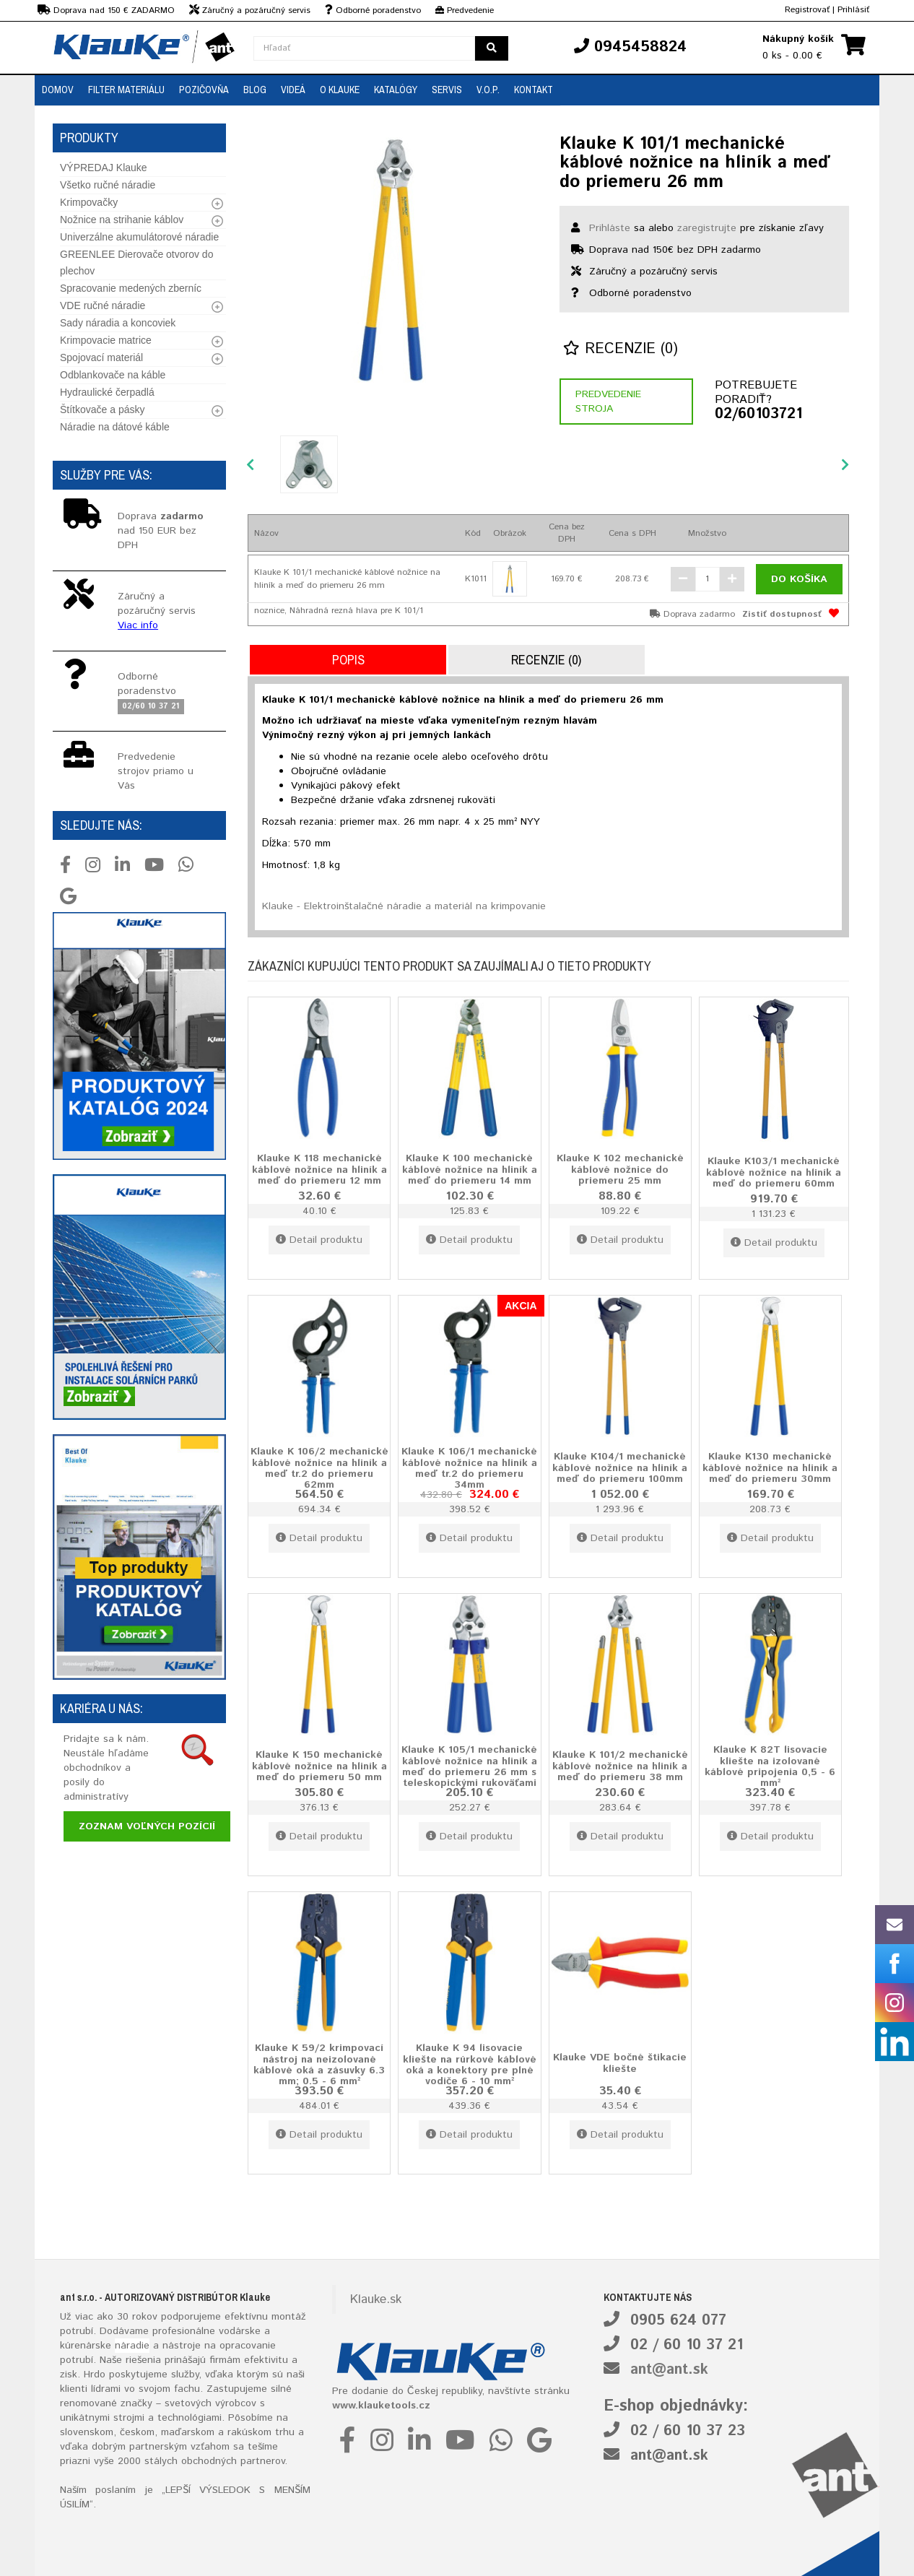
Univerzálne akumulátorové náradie (139, 237)
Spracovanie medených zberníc (130, 288)
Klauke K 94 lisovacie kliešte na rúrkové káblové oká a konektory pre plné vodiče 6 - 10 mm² (469, 2065)
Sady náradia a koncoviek (117, 323)
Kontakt (533, 89)
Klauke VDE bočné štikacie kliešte (620, 2063)
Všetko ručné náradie (107, 185)
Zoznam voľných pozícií (147, 1826)
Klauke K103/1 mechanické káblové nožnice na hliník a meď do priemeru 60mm (773, 1172)
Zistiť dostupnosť (782, 614)
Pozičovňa (204, 89)
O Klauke (340, 89)
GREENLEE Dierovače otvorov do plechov (136, 262)
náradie (132, 2345)
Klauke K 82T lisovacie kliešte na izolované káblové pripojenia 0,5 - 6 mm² (770, 1767)
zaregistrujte (706, 228)
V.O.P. (488, 89)
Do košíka (799, 579)
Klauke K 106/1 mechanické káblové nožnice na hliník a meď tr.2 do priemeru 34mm (469, 1469)
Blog (254, 89)
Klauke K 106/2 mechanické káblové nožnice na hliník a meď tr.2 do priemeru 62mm (319, 1469)
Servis (447, 89)
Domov (58, 89)
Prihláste (609, 228)
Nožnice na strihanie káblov (121, 219)
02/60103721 (758, 414)
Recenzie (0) (620, 349)
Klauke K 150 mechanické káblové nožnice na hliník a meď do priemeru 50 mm (319, 1766)
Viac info (138, 625)
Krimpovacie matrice (106, 340)
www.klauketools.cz (381, 2405)
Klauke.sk (375, 2299)
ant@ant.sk (669, 2369)
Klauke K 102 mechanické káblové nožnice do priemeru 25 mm (620, 1169)
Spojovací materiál (101, 357)
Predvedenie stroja (608, 401)
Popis (348, 660)
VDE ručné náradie (102, 305)
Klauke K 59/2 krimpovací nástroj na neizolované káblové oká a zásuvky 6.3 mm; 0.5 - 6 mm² (319, 2065)
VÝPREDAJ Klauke (103, 167)
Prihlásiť (853, 10)
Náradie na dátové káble (115, 427)
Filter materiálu (126, 89)
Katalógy (395, 89)
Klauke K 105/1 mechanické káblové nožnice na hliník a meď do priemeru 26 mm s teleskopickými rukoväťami (469, 1767)
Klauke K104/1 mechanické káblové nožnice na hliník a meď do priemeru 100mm (619, 1467)
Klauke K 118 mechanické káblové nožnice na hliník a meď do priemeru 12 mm (319, 1169)
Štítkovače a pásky (102, 409)
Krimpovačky (89, 202)
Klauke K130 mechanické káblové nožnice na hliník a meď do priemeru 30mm (769, 1467)
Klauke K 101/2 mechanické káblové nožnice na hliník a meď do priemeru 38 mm (620, 1766)
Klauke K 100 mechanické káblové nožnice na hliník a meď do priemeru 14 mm (469, 1169)
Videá (293, 89)
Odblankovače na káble (112, 375)
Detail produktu (319, 1240)
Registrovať (807, 10)
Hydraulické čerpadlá (107, 392)
